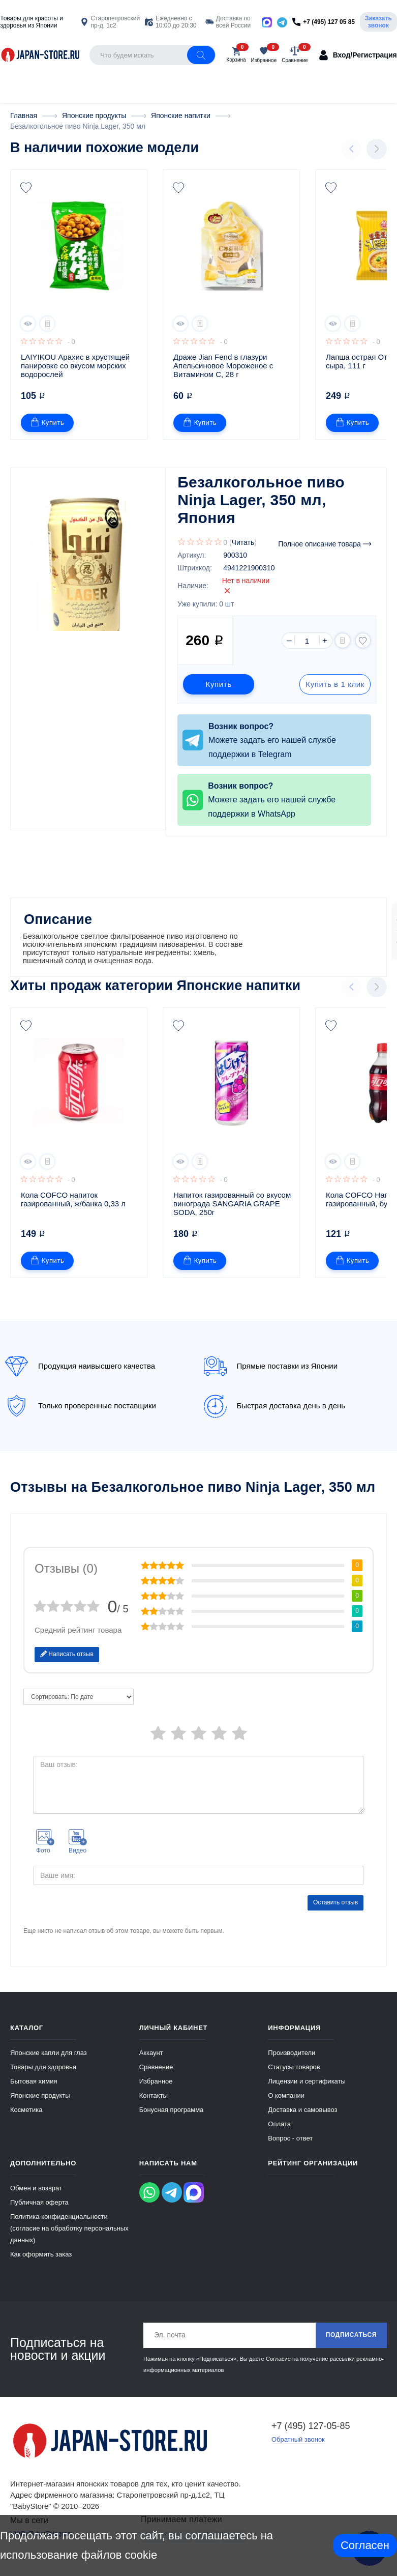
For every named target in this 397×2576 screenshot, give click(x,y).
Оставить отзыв (335, 1910)
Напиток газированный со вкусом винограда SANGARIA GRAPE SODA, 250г (233, 1212)
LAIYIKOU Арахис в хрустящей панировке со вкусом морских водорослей (76, 366)
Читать (243, 542)
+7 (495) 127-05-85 (310, 2434)
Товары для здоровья (43, 2075)
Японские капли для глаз (48, 2061)
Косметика (26, 2118)
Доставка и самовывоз (302, 2118)
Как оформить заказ (41, 2262)
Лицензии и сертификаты (307, 2089)
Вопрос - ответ (290, 2146)
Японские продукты (40, 2103)
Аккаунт (151, 2061)
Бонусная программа (171, 2118)
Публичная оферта (39, 2210)
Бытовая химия (33, 2089)
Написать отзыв (67, 1662)
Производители (291, 2061)
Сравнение (156, 2075)
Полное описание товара (324, 544)
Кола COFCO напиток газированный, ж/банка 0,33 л (73, 1207)
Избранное (156, 2089)
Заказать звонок (378, 22)
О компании (286, 2103)
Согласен (365, 2545)
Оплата (279, 2132)
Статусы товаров (294, 2075)
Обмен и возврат (36, 2196)
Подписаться (351, 2343)
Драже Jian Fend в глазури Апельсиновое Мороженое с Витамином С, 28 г (224, 366)
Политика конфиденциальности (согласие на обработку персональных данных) (69, 2236)
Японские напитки (238, 993)
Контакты (153, 2103)
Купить (47, 422)
